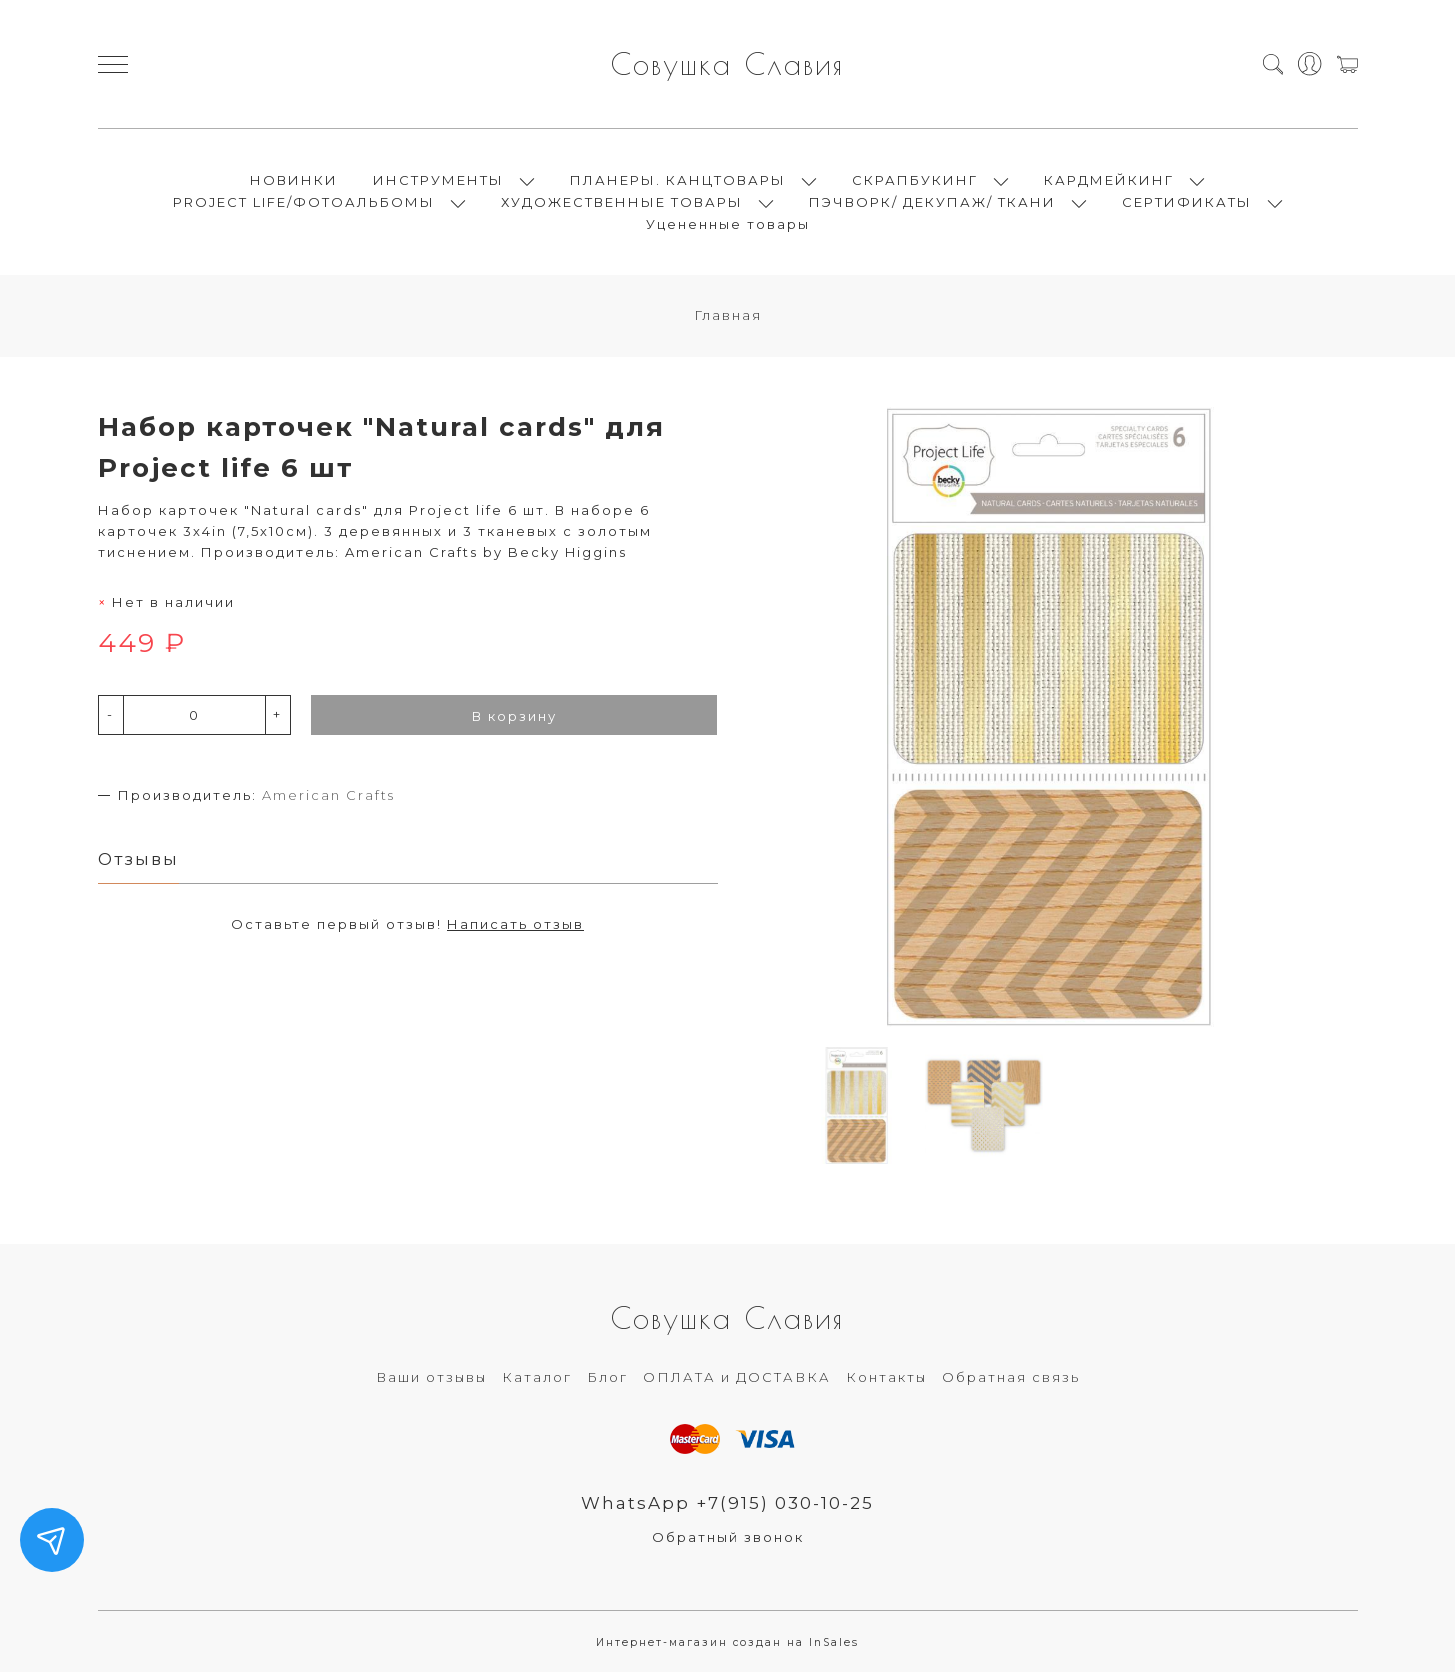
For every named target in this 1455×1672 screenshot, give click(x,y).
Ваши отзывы (431, 1377)
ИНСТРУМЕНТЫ (438, 180)
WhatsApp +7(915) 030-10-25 (727, 1503)
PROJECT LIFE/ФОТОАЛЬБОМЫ (304, 202)
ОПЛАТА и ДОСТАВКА (737, 1377)
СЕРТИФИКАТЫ (1187, 202)
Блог (607, 1377)
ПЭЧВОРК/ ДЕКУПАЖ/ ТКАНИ (932, 202)
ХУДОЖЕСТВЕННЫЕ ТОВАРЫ (622, 202)
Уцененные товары (728, 224)
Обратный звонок (728, 1537)
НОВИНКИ (294, 180)
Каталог (537, 1377)
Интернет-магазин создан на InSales (727, 1642)
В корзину (514, 716)
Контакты (886, 1377)
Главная (728, 315)
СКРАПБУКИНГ (915, 180)
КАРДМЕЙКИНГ (1109, 180)
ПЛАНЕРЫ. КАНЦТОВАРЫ (678, 180)
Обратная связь (1011, 1377)
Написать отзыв (515, 924)
